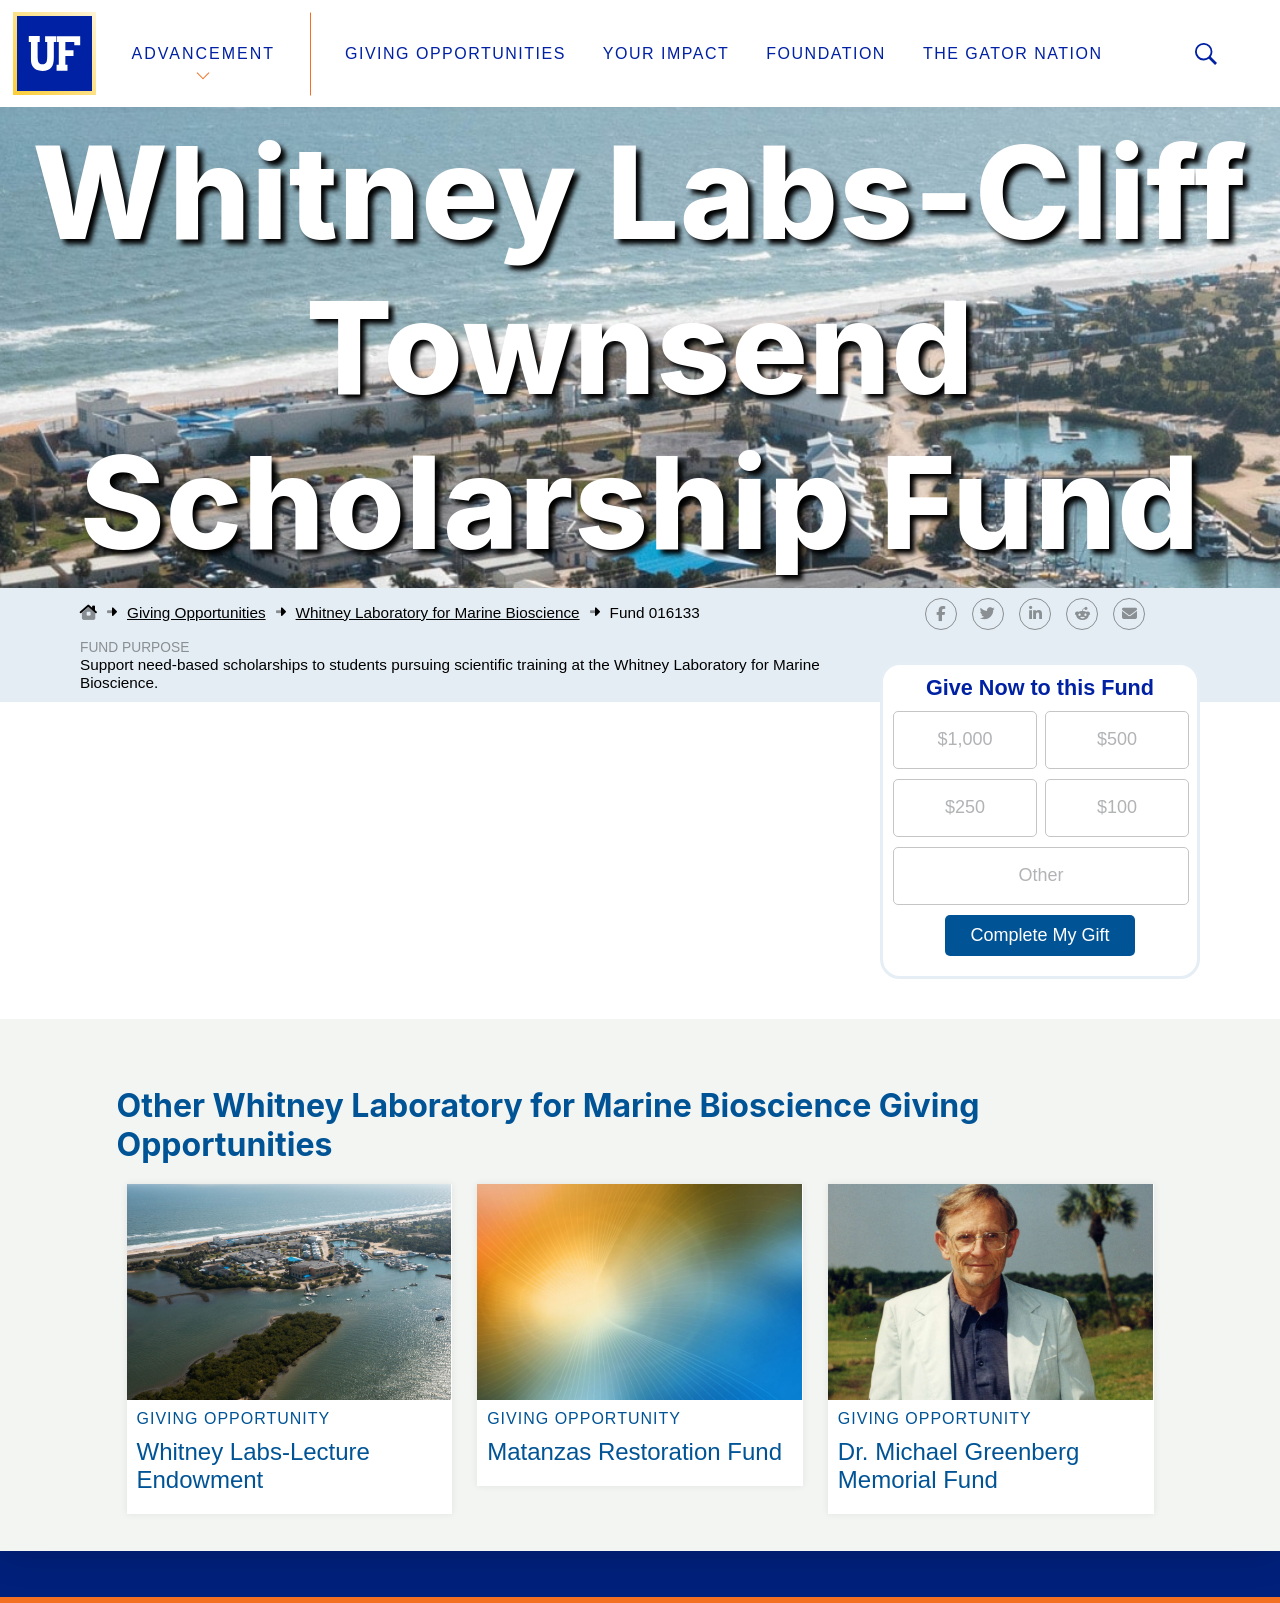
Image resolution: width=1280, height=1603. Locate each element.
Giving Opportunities (455, 53)
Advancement (204, 53)
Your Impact (666, 53)
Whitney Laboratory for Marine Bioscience (438, 612)
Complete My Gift (1039, 935)
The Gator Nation (1013, 53)
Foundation (826, 53)
